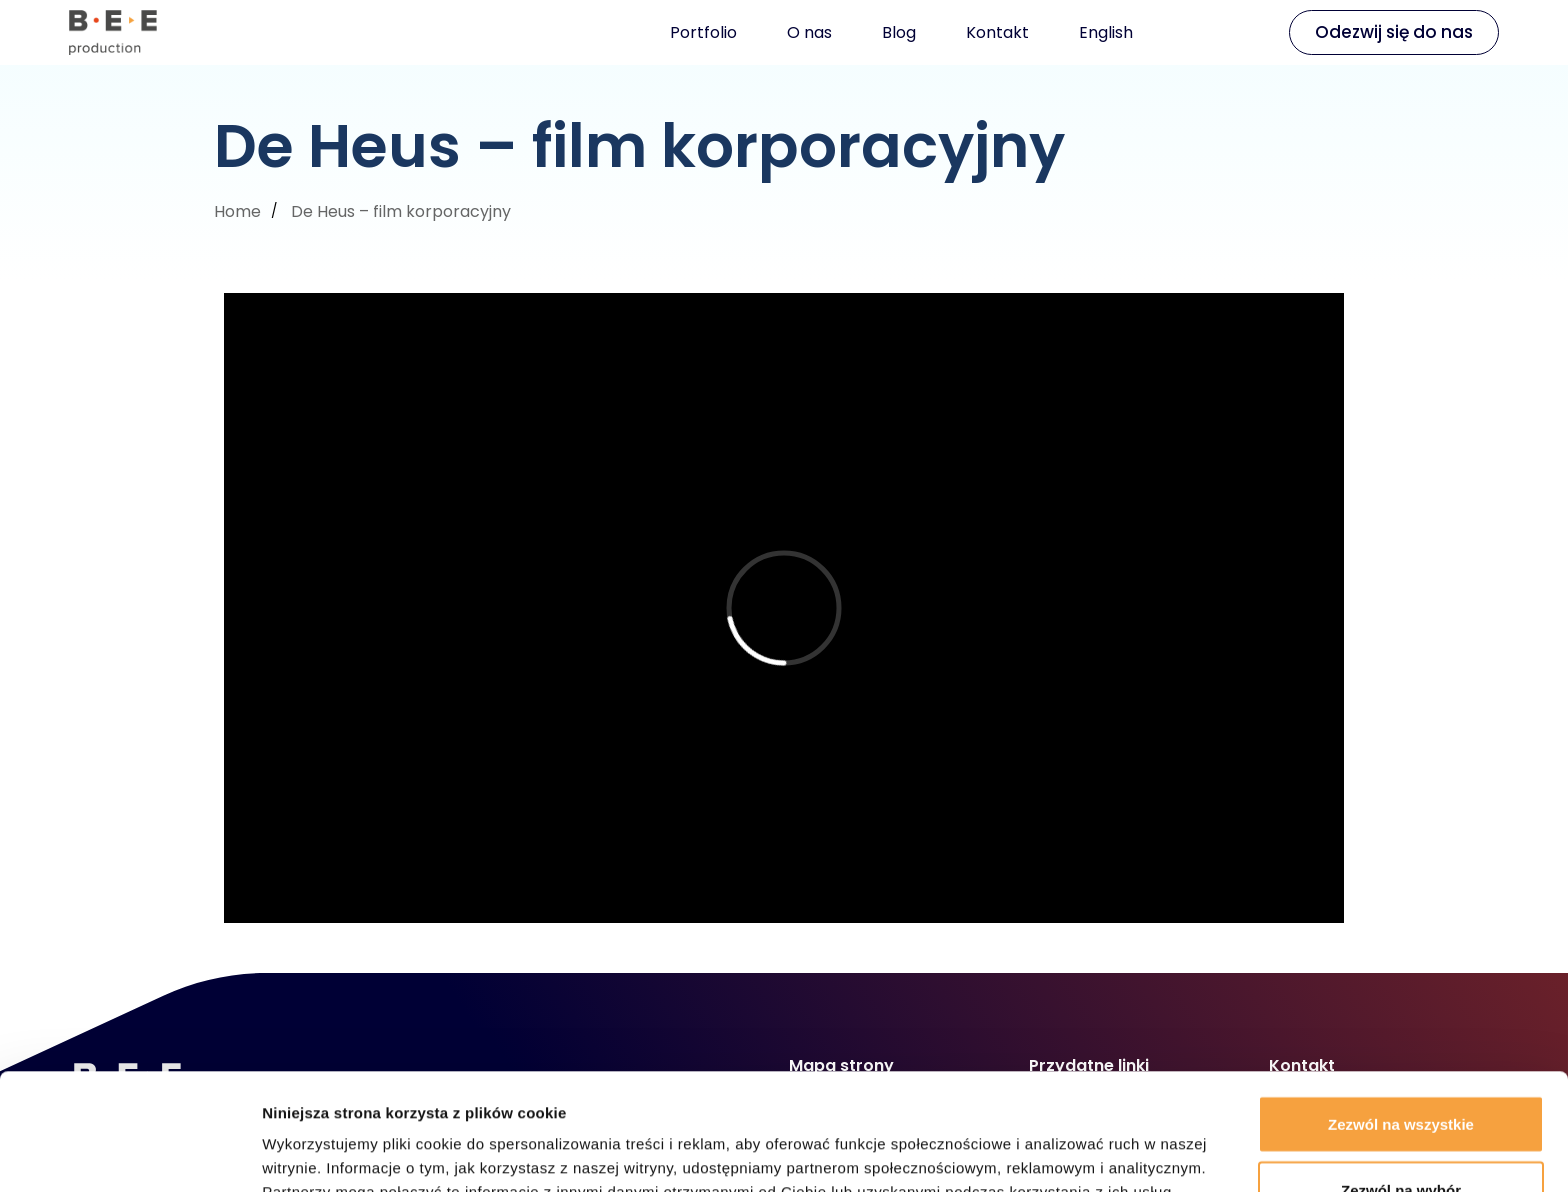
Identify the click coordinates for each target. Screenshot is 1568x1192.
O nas (809, 32)
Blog (899, 32)
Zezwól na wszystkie (1401, 1007)
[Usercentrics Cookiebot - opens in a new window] (129, 1153)
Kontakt (997, 32)
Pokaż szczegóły (1067, 1140)
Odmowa (1400, 1138)
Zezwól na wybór (1401, 1073)
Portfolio (703, 32)
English (1106, 32)
